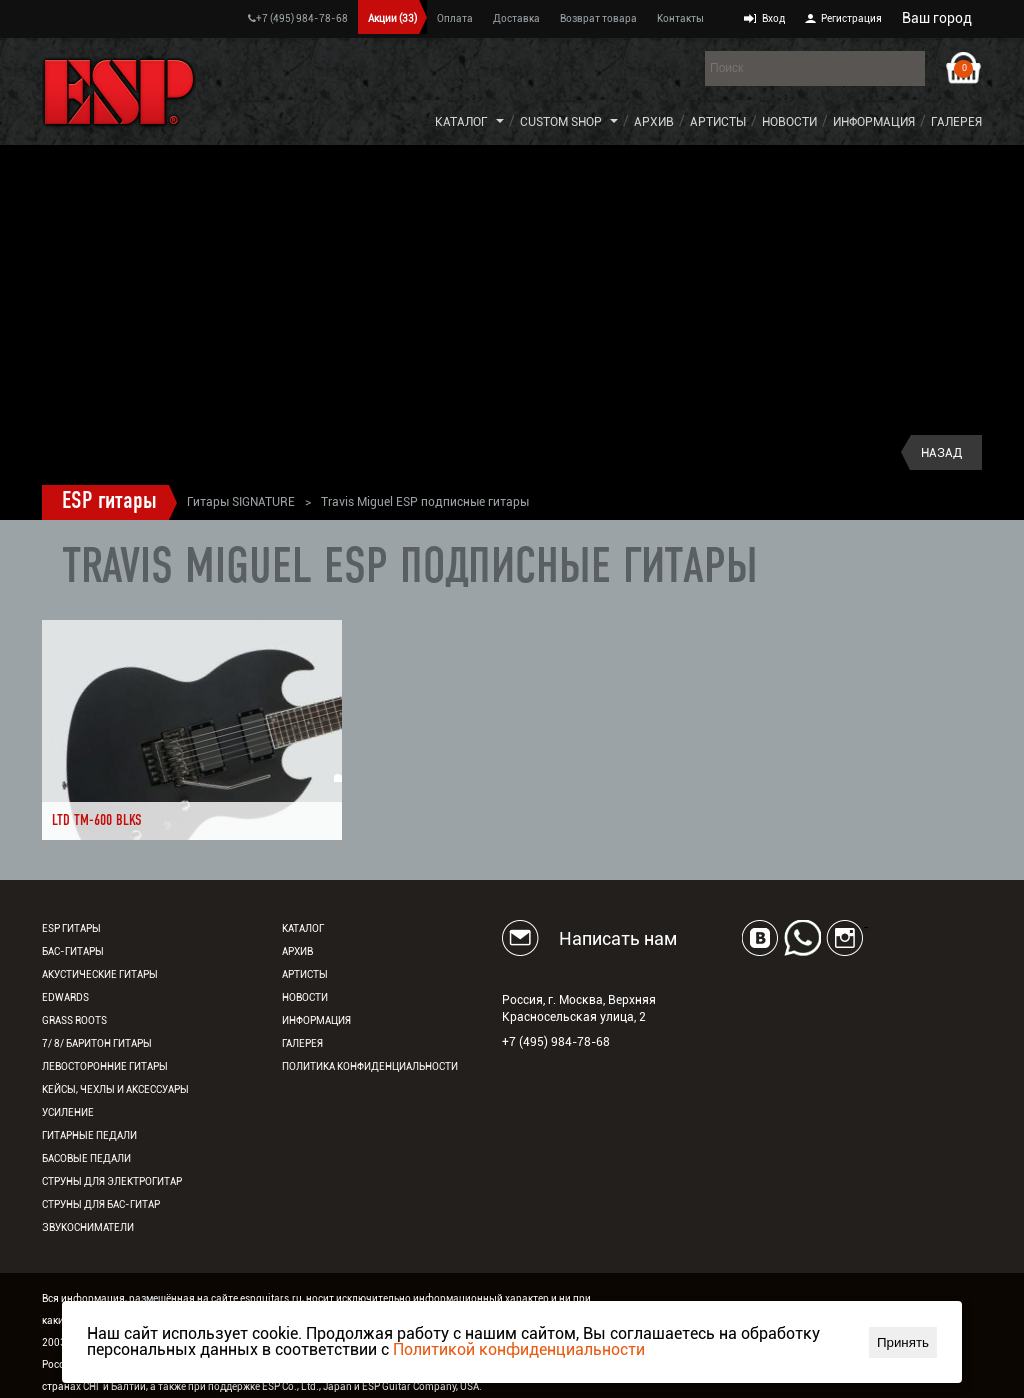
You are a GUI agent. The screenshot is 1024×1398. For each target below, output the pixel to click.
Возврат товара (598, 18)
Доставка (516, 18)
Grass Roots (74, 1020)
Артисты (718, 122)
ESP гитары (109, 502)
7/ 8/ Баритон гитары (97, 1043)
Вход (773, 18)
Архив (654, 122)
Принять (903, 1342)
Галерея (956, 122)
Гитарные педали (89, 1135)
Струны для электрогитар (112, 1181)
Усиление (68, 1112)
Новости (789, 122)
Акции (392, 18)
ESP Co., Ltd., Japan (307, 1386)
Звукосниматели (88, 1227)
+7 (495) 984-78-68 (298, 18)
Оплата (455, 18)
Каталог (461, 122)
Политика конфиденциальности (370, 1066)
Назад (941, 453)
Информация (874, 122)
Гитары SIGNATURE (241, 502)
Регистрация (851, 18)
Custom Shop (561, 122)
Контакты (680, 18)
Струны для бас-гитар (101, 1204)
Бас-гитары (73, 951)
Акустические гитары (100, 974)
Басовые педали (86, 1158)
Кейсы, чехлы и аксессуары (115, 1089)
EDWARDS (65, 997)
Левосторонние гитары (105, 1066)
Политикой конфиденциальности (519, 1349)
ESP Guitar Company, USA (420, 1386)
